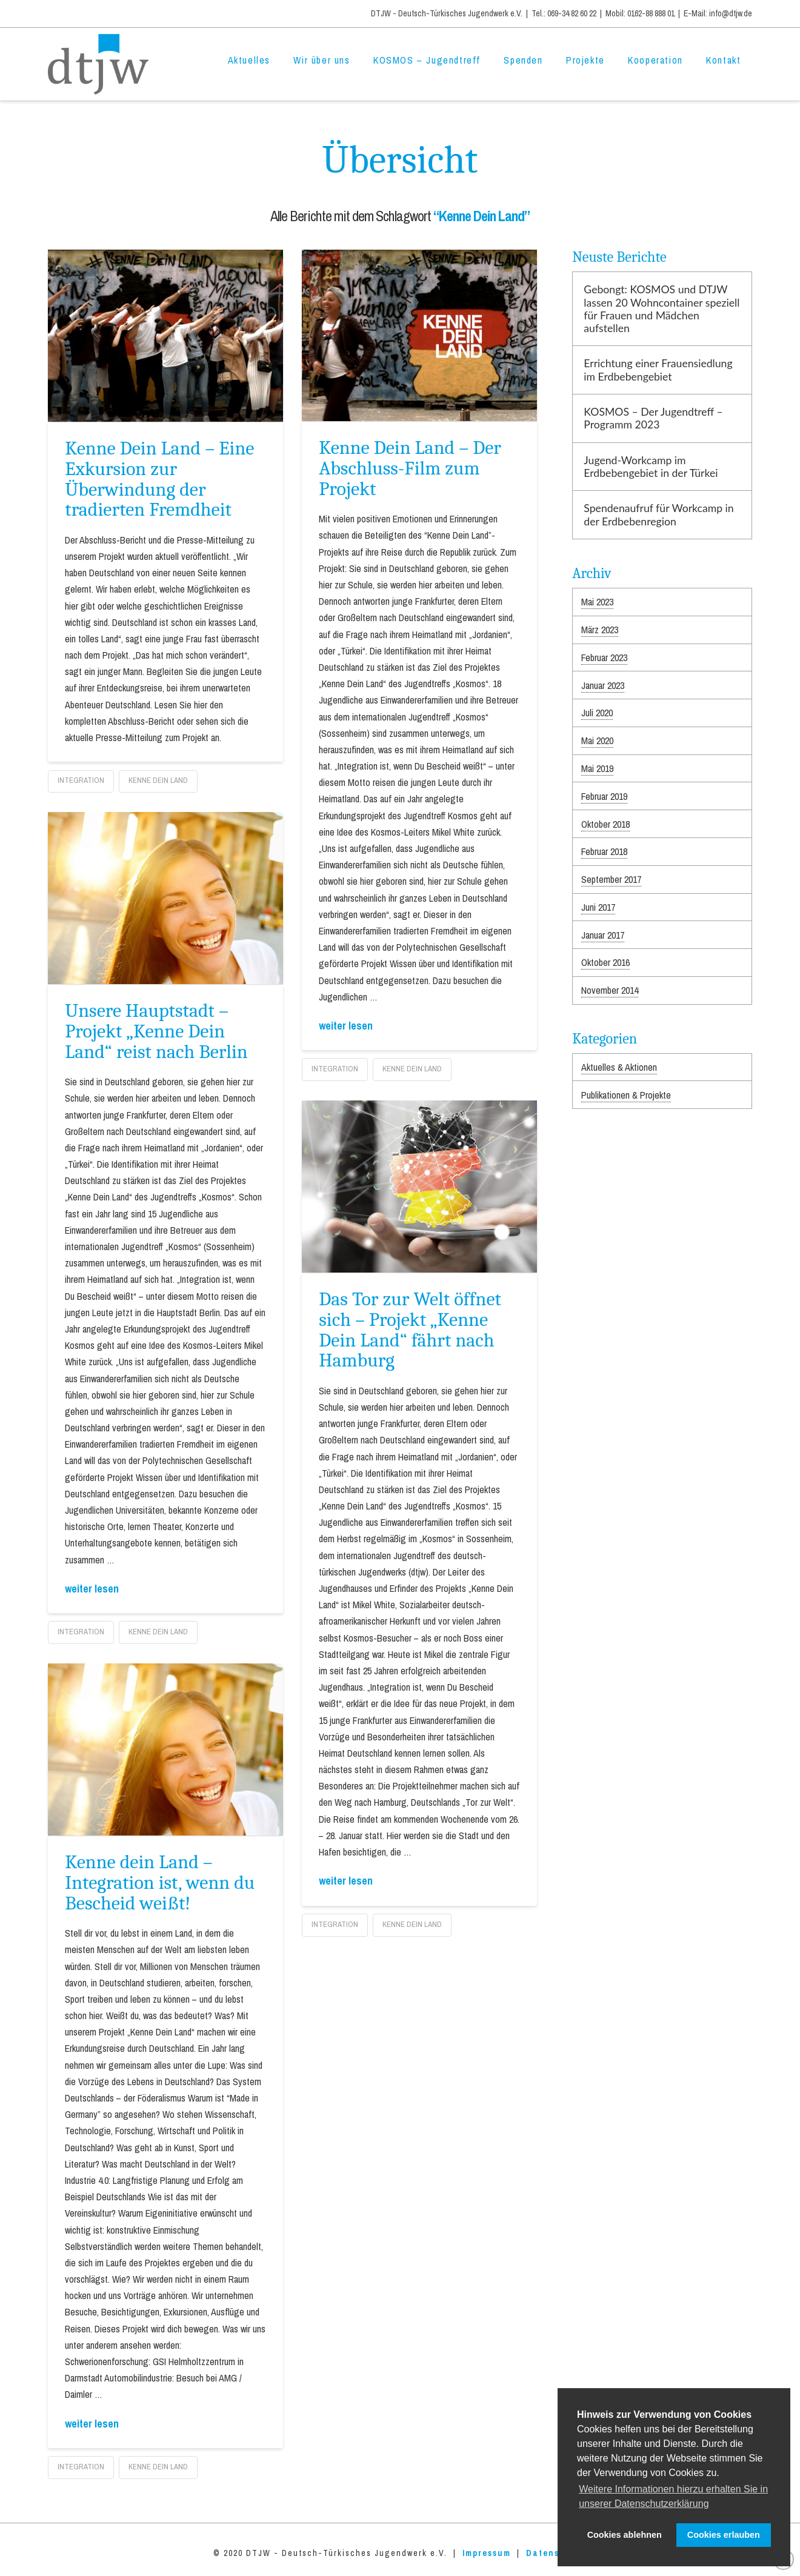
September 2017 (611, 879)
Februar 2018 (604, 851)
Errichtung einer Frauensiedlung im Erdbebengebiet (658, 369)
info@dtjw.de (730, 13)
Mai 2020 (597, 740)
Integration (81, 780)
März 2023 (599, 629)
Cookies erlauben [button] (723, 2535)
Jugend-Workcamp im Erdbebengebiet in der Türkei (651, 466)
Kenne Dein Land (158, 780)
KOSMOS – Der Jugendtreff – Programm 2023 (653, 418)
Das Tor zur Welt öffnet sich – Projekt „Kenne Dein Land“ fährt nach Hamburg (410, 1329)
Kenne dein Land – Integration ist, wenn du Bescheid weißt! (160, 1882)
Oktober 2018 (605, 824)
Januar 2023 (602, 685)
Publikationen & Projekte (626, 1095)
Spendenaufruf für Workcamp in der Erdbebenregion (658, 514)
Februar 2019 (604, 796)
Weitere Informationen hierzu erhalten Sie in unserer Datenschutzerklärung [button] (673, 2496)
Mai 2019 (597, 768)
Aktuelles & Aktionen (619, 1067)
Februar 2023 (604, 657)
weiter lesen (346, 1026)
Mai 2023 (597, 601)
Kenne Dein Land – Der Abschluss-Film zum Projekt (410, 467)
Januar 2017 (602, 935)
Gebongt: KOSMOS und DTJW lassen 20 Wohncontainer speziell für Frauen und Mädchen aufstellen (661, 308)
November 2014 (609, 990)
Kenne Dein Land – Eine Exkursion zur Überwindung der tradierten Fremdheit (159, 479)
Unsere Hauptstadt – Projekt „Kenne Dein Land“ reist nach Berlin (156, 1030)
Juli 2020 (597, 712)
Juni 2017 (598, 907)
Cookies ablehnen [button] (624, 2535)
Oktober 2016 (605, 962)
